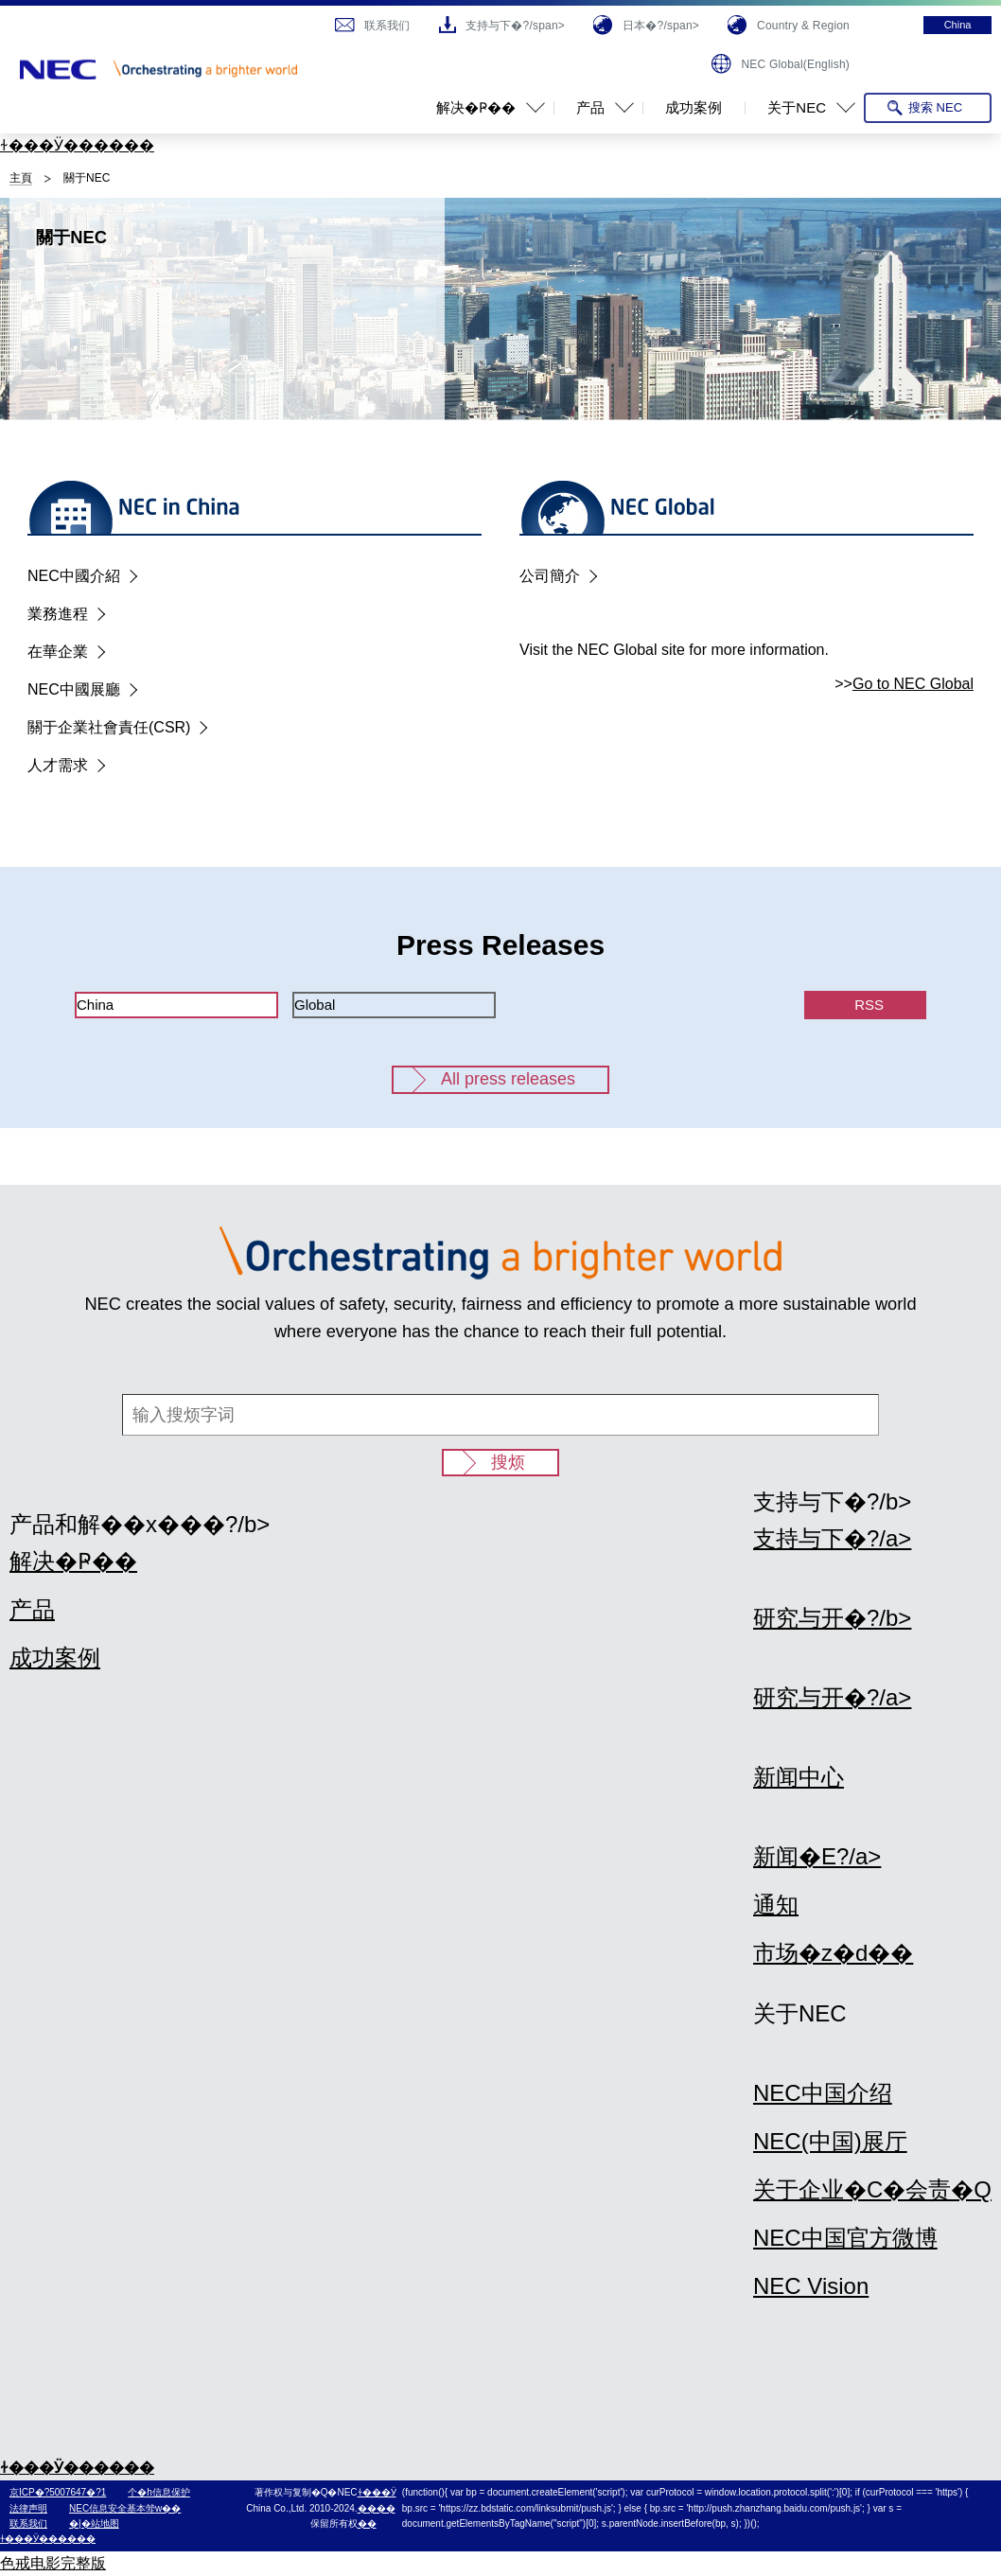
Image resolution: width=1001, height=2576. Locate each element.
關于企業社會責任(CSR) (108, 727)
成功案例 (54, 1657)
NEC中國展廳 (73, 689)
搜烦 (508, 1462)
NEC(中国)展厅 (830, 2141)
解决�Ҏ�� (73, 1561)
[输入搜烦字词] (500, 1415)
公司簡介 (549, 576)
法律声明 (28, 2508)
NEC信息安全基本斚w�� (125, 2508)
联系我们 (28, 2523)
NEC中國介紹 (73, 576)
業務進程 (57, 614)
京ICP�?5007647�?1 (57, 2492)
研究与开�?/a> (832, 1697)
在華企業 (57, 652)
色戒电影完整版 (53, 2563)
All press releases (508, 1078)
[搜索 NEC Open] (928, 108)
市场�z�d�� (833, 1953)
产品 (32, 1609)
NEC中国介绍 (822, 2093)
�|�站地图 (94, 2523)
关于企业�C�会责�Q (872, 2189)
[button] (483, 108)
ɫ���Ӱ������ (77, 145)
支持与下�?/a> (832, 1538)
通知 (776, 1904)
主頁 (20, 178)
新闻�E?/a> (817, 1856)
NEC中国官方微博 (845, 2237)
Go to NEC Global (913, 684)
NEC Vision (811, 2286)
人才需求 (57, 765)
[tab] (176, 1005)
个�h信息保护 (159, 2492)
